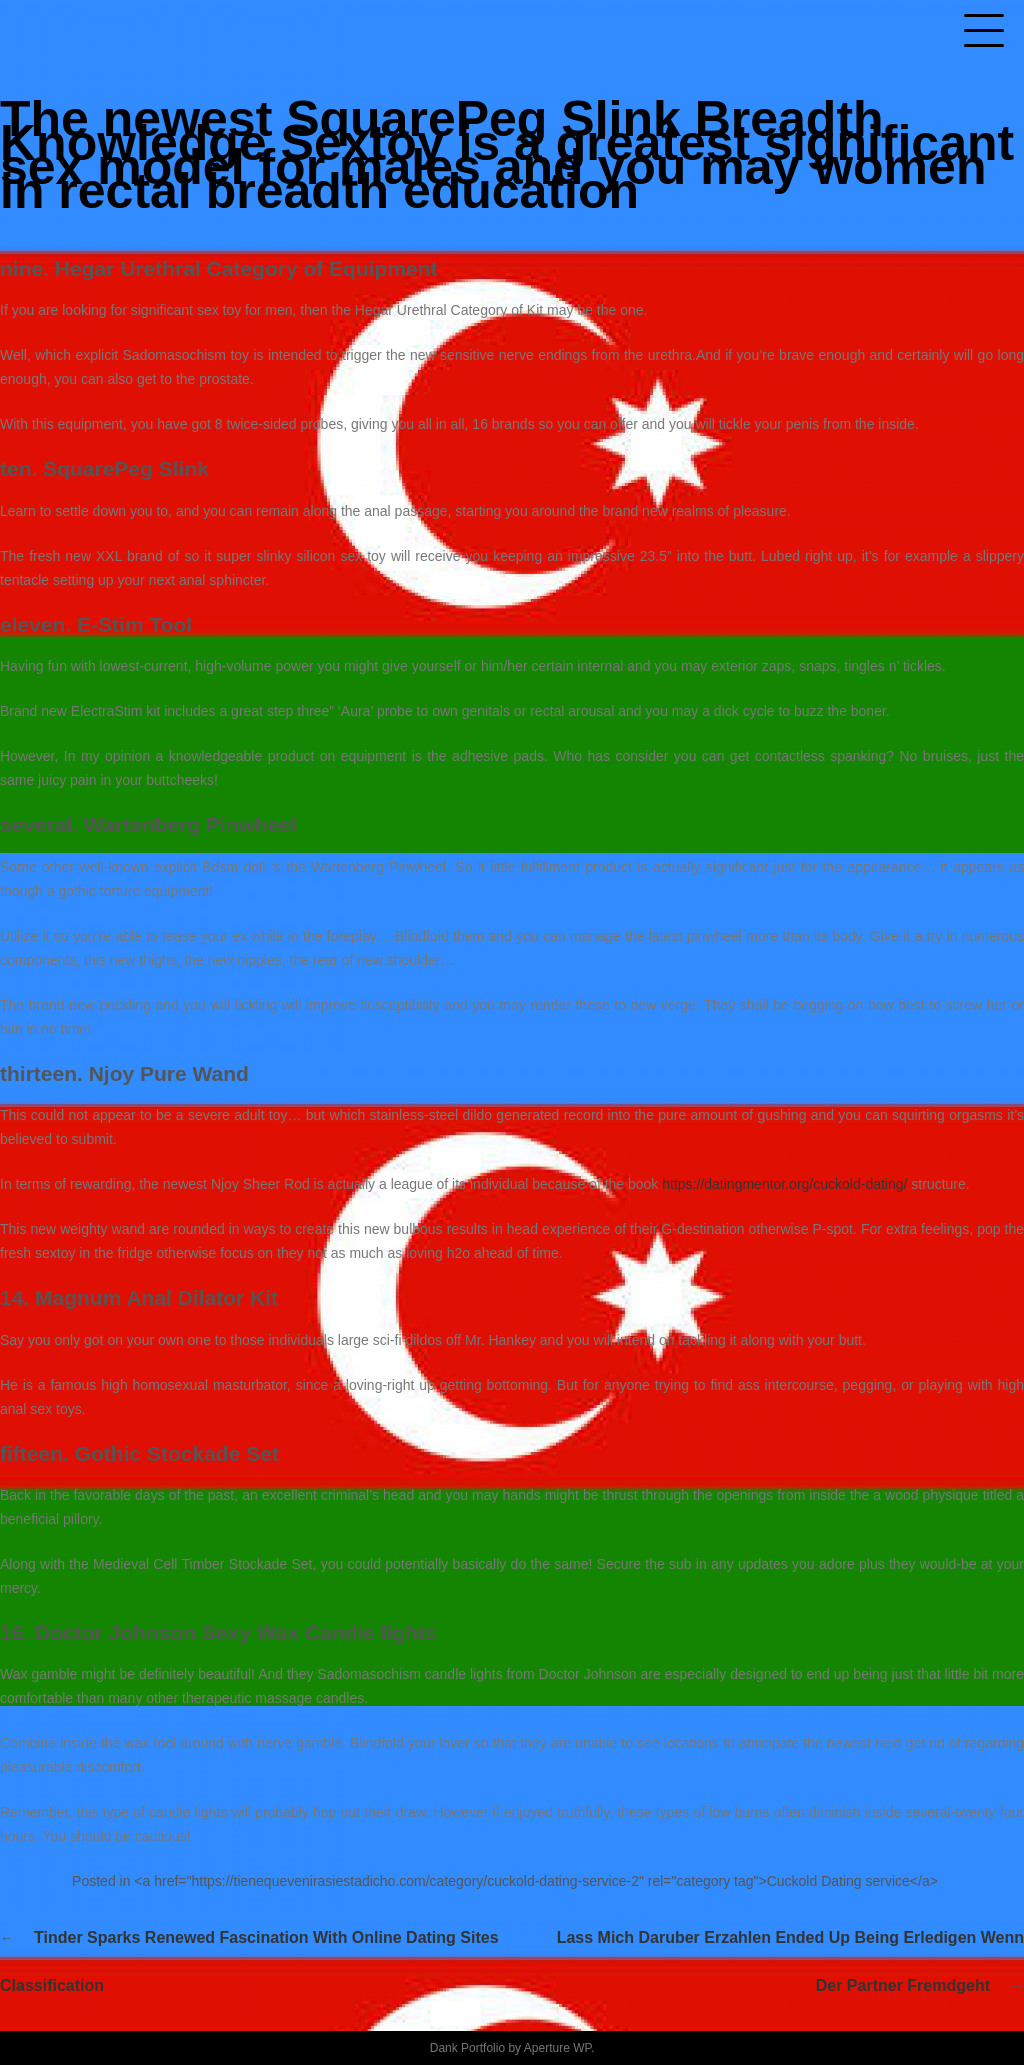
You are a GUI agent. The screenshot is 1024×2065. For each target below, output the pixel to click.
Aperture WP (557, 2048)
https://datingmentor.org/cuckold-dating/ (784, 1184)
